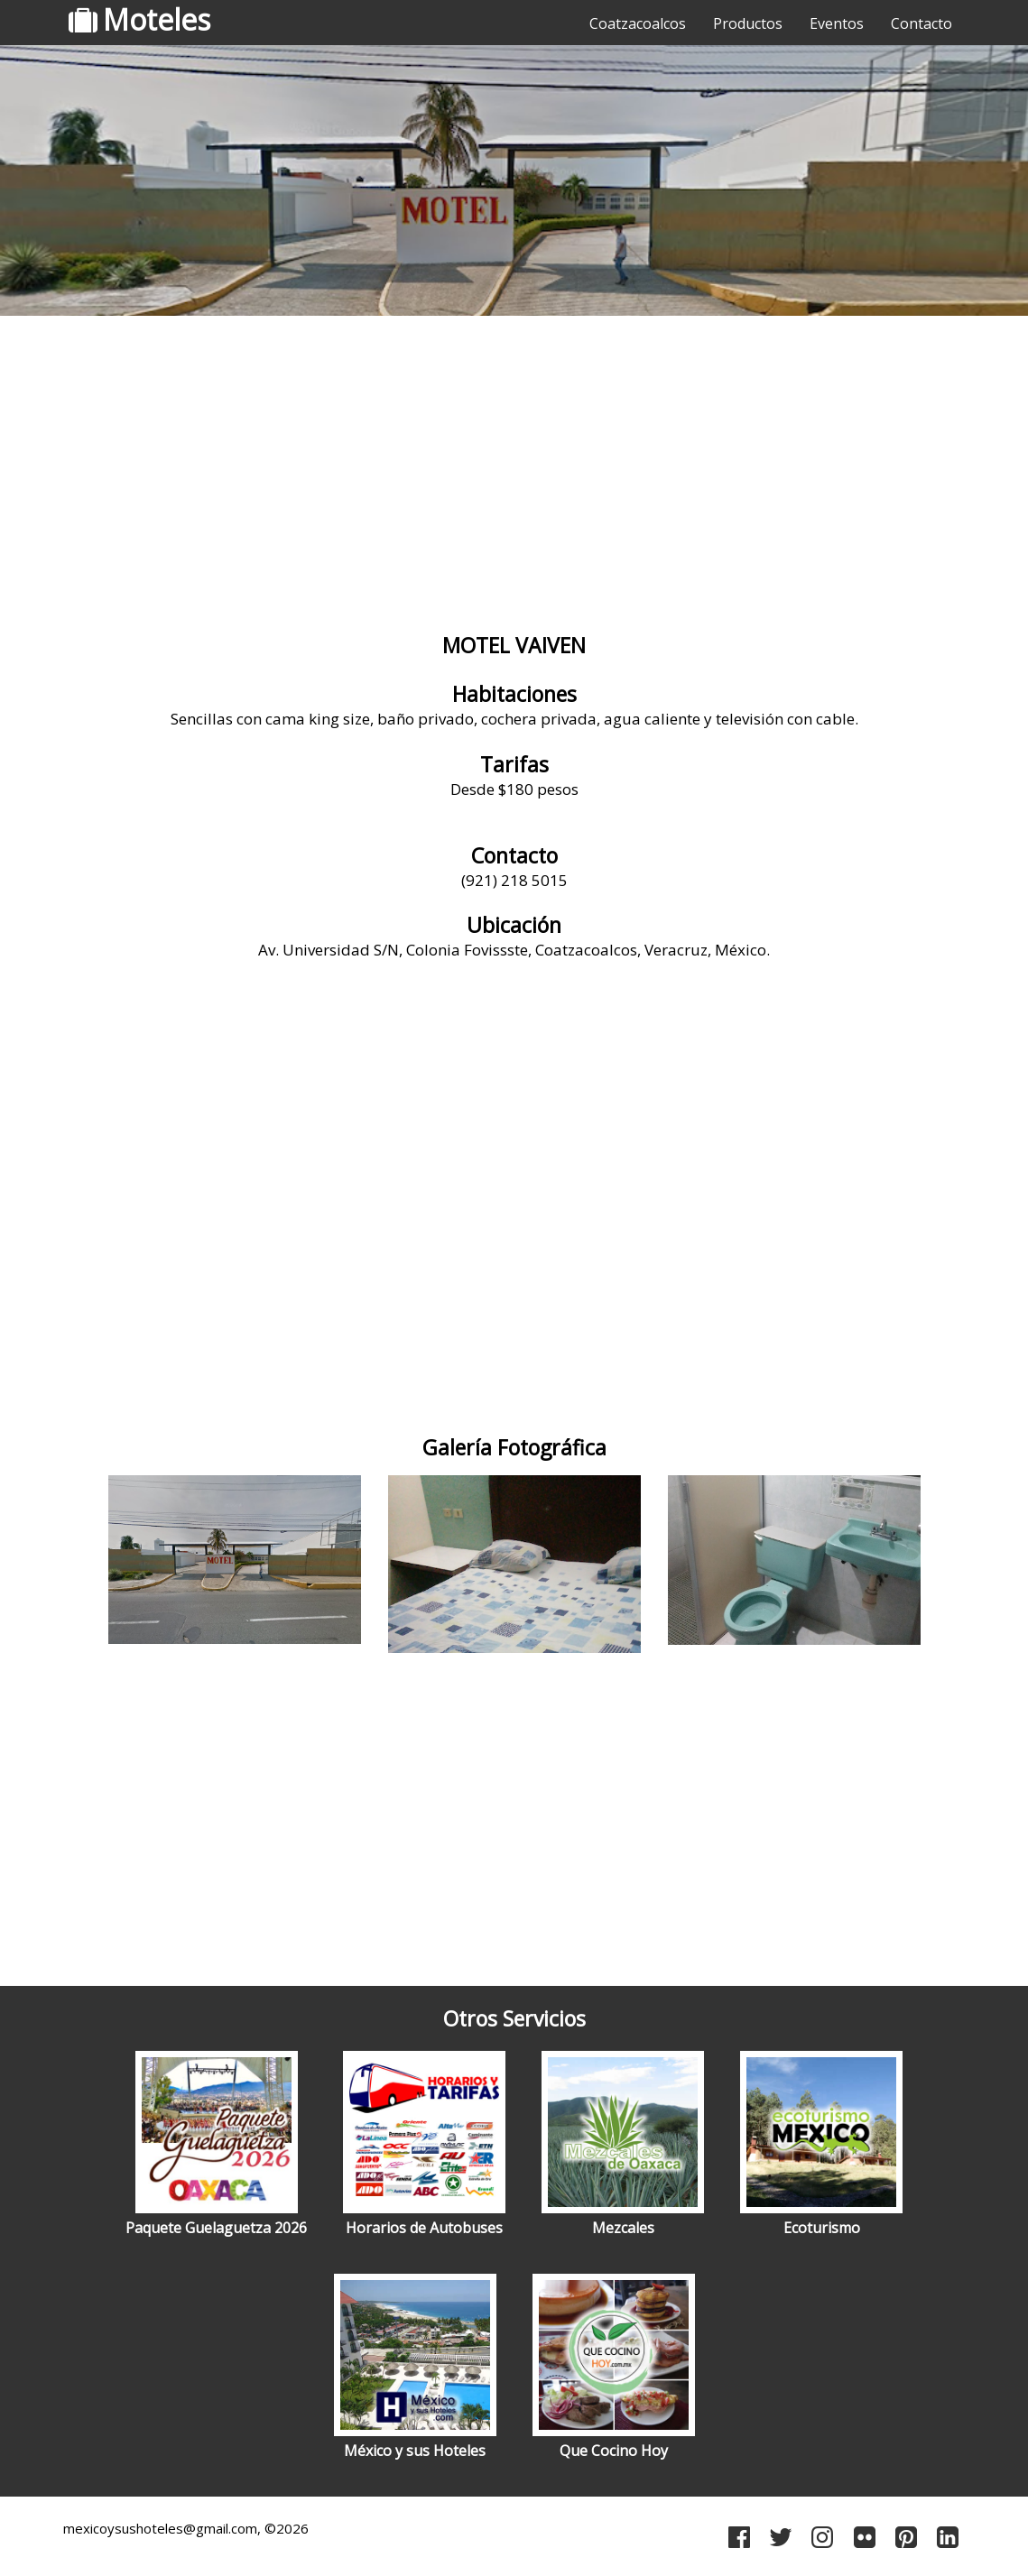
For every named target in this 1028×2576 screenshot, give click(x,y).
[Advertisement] (514, 464)
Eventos (837, 23)
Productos (748, 23)
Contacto (921, 23)
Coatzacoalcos (637, 23)
